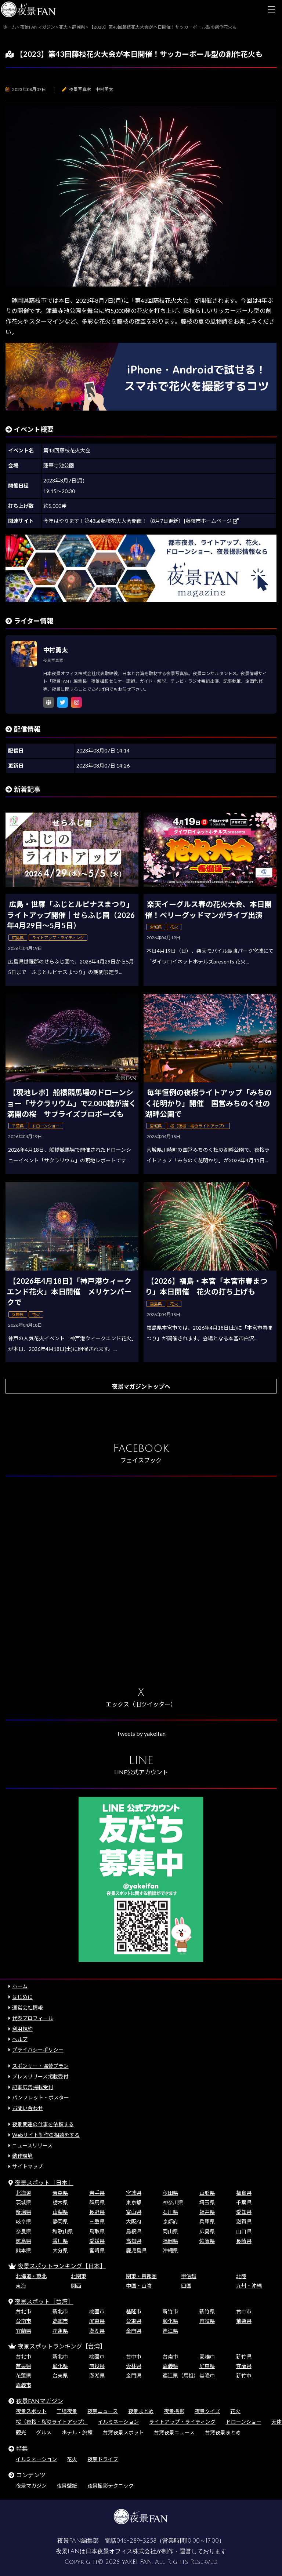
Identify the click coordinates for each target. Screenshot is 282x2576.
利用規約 (22, 2029)
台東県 (133, 2321)
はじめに (22, 1997)
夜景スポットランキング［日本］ (62, 2265)
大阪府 (133, 2221)
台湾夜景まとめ (223, 2432)
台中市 (244, 2311)
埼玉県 (207, 2202)
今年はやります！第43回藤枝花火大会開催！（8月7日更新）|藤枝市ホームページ (141, 521)
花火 (235, 2411)
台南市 (23, 2321)
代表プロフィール (32, 2018)
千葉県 (244, 2202)
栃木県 (60, 2202)
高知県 (133, 2241)
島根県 (133, 2231)
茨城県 (23, 2202)
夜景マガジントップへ (141, 1386)
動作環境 (22, 2156)
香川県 (60, 2241)
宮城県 (133, 2193)
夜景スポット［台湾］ (44, 2301)
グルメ (43, 2432)
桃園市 (97, 2311)
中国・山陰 (139, 2285)
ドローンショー (243, 2422)
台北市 (23, 2311)
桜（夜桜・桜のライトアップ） (52, 2422)
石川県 (170, 2212)
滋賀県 (244, 2221)
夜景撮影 (174, 2411)
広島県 (207, 2231)
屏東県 (97, 2321)
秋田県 (170, 2193)
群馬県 (97, 2202)
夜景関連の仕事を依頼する (43, 2124)
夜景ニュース (102, 2411)
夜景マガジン (31, 2485)
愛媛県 (97, 2241)
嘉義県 (170, 2366)
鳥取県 (97, 2231)
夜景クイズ (207, 2411)
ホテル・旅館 (77, 2432)
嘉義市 (23, 2385)
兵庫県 (207, 2221)
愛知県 (244, 2212)
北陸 (241, 2276)
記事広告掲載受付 (32, 2087)
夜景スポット (31, 2411)
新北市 (60, 2311)
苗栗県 (244, 2321)
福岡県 (170, 2241)
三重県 (97, 2221)
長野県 (97, 2212)
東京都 (133, 2202)
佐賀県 (207, 2241)
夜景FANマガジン (39, 2400)
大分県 (60, 2250)
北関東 (78, 2276)
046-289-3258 (136, 2540)
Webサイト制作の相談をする (46, 2135)
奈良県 (23, 2231)
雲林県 (133, 2366)
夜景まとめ (141, 2411)
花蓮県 (60, 2331)
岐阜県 (23, 2221)
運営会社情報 (27, 2007)
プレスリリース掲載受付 (40, 2076)
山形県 (207, 2193)
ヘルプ (20, 2039)
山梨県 (60, 2212)
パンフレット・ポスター (40, 2097)
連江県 (170, 2331)
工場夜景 (67, 2411)
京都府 (170, 2221)
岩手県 (97, 2193)
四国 (186, 2285)
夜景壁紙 (67, 2485)
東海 (21, 2285)
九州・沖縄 (249, 2285)
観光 (21, 2432)
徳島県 (23, 2241)
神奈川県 (173, 2202)
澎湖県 (97, 2331)
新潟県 (23, 2212)
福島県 (244, 2193)
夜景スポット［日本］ (44, 2182)
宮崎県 (97, 2250)
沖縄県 (170, 2250)
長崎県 (244, 2241)
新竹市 (170, 2311)
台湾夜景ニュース (174, 2432)
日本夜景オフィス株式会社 (121, 2551)
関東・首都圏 (141, 2276)
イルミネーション (118, 2422)
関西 (76, 2285)
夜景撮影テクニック (110, 2485)
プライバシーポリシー (38, 2050)
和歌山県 (63, 2231)
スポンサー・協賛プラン (40, 2066)
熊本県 (23, 2250)
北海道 (23, 2193)
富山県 (133, 2212)
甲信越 (188, 2276)
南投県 (207, 2321)
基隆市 (133, 2311)
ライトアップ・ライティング (182, 2422)
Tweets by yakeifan (141, 1733)
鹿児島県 (136, 2250)
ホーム (20, 1986)
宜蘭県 (23, 2331)
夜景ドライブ (102, 2459)
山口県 (244, 2231)
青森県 (60, 2193)
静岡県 (60, 2221)
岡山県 (170, 2231)
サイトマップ (27, 2166)
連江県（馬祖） (181, 2375)
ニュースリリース (32, 2145)
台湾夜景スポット (123, 2432)
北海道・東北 (31, 2276)
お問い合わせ (27, 2108)
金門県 (133, 2331)
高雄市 (60, 2321)
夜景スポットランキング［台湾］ (62, 2346)
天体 (276, 2422)
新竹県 (207, 2311)
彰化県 (170, 2321)
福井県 (207, 2212)
